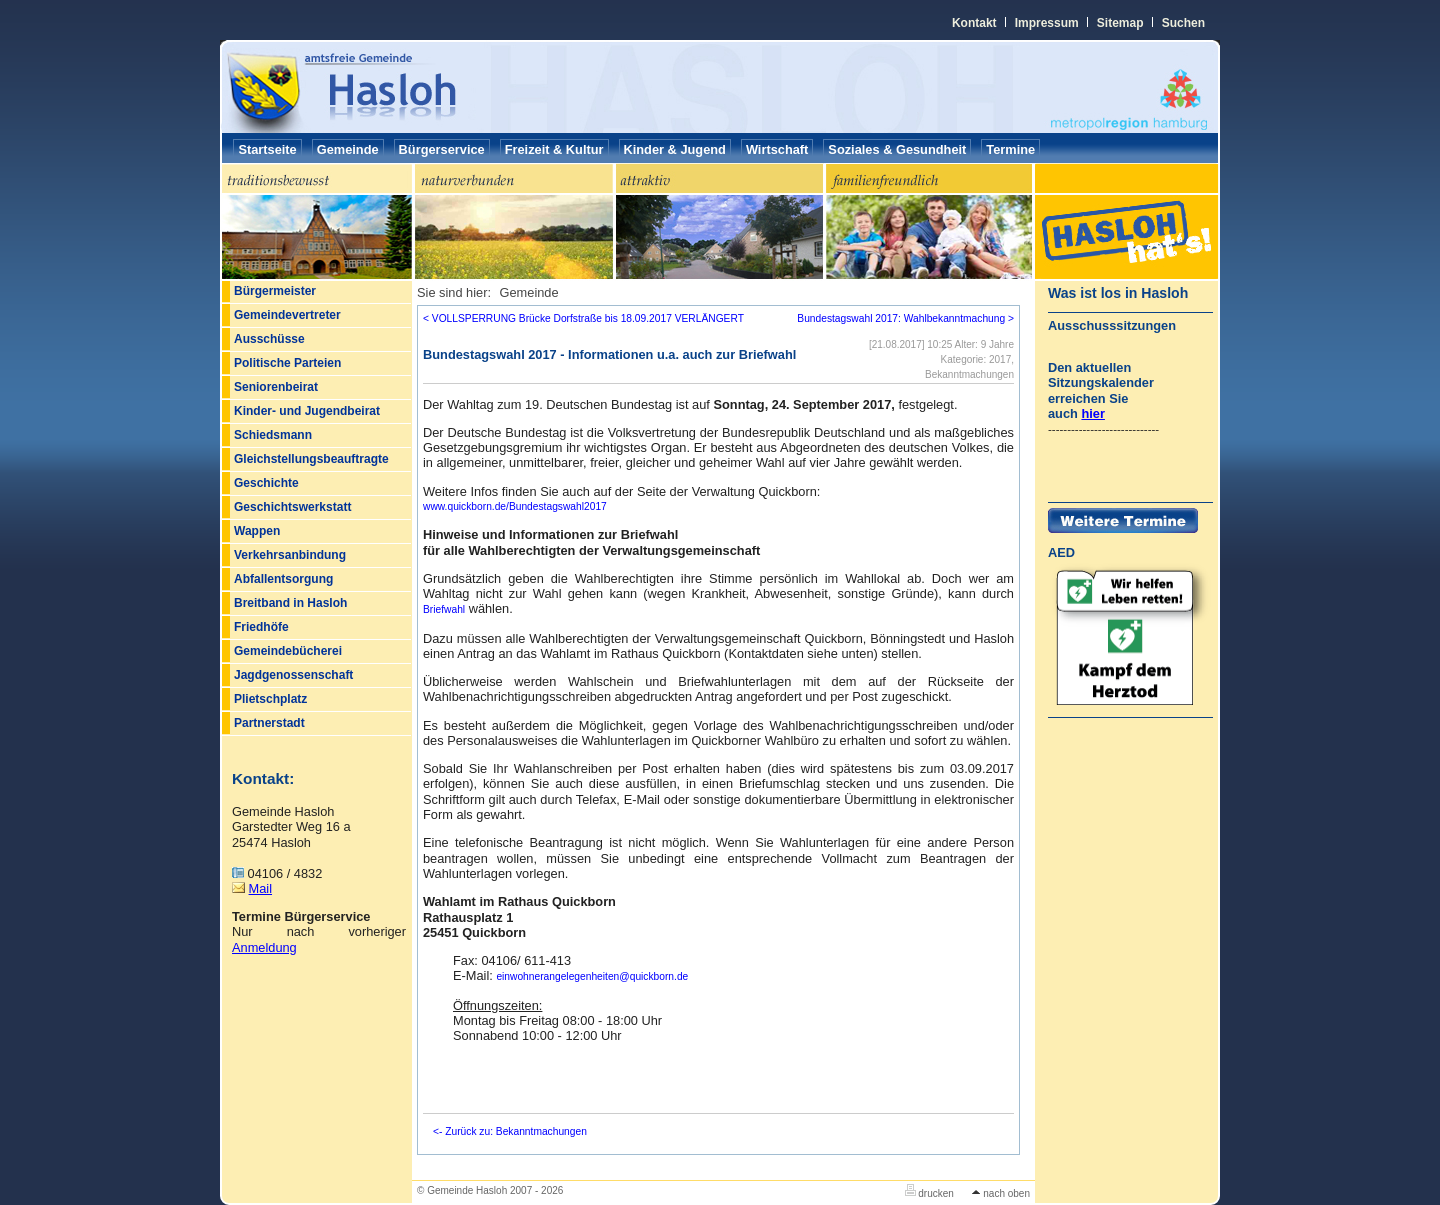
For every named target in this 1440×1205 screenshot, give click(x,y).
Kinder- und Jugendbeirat (307, 411)
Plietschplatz (270, 699)
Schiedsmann (273, 435)
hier (1092, 413)
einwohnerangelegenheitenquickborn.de (592, 976)
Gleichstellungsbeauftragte (311, 459)
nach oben (1001, 1193)
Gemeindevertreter (287, 315)
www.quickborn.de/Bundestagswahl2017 (515, 506)
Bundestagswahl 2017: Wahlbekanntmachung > (905, 318)
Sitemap (1120, 23)
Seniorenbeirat (276, 387)
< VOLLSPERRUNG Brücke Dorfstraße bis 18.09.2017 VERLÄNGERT (583, 318)
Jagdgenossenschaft (293, 675)
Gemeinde (348, 149)
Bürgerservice (442, 149)
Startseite (267, 149)
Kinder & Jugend (675, 149)
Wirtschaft (777, 149)
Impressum (1047, 23)
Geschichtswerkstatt (292, 507)
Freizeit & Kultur (554, 149)
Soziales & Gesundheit (897, 149)
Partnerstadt (269, 723)
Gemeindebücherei (288, 651)
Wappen (257, 531)
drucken (929, 1193)
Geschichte (266, 483)
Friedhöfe (261, 627)
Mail (260, 888)
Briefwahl (444, 609)
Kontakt (974, 23)
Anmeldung (264, 947)
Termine (1010, 149)
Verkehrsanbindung (290, 555)
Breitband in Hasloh (290, 603)
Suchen (1183, 23)
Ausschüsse (269, 339)
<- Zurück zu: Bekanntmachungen (510, 1131)
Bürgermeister (275, 291)
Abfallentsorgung (283, 579)
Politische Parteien (287, 363)
